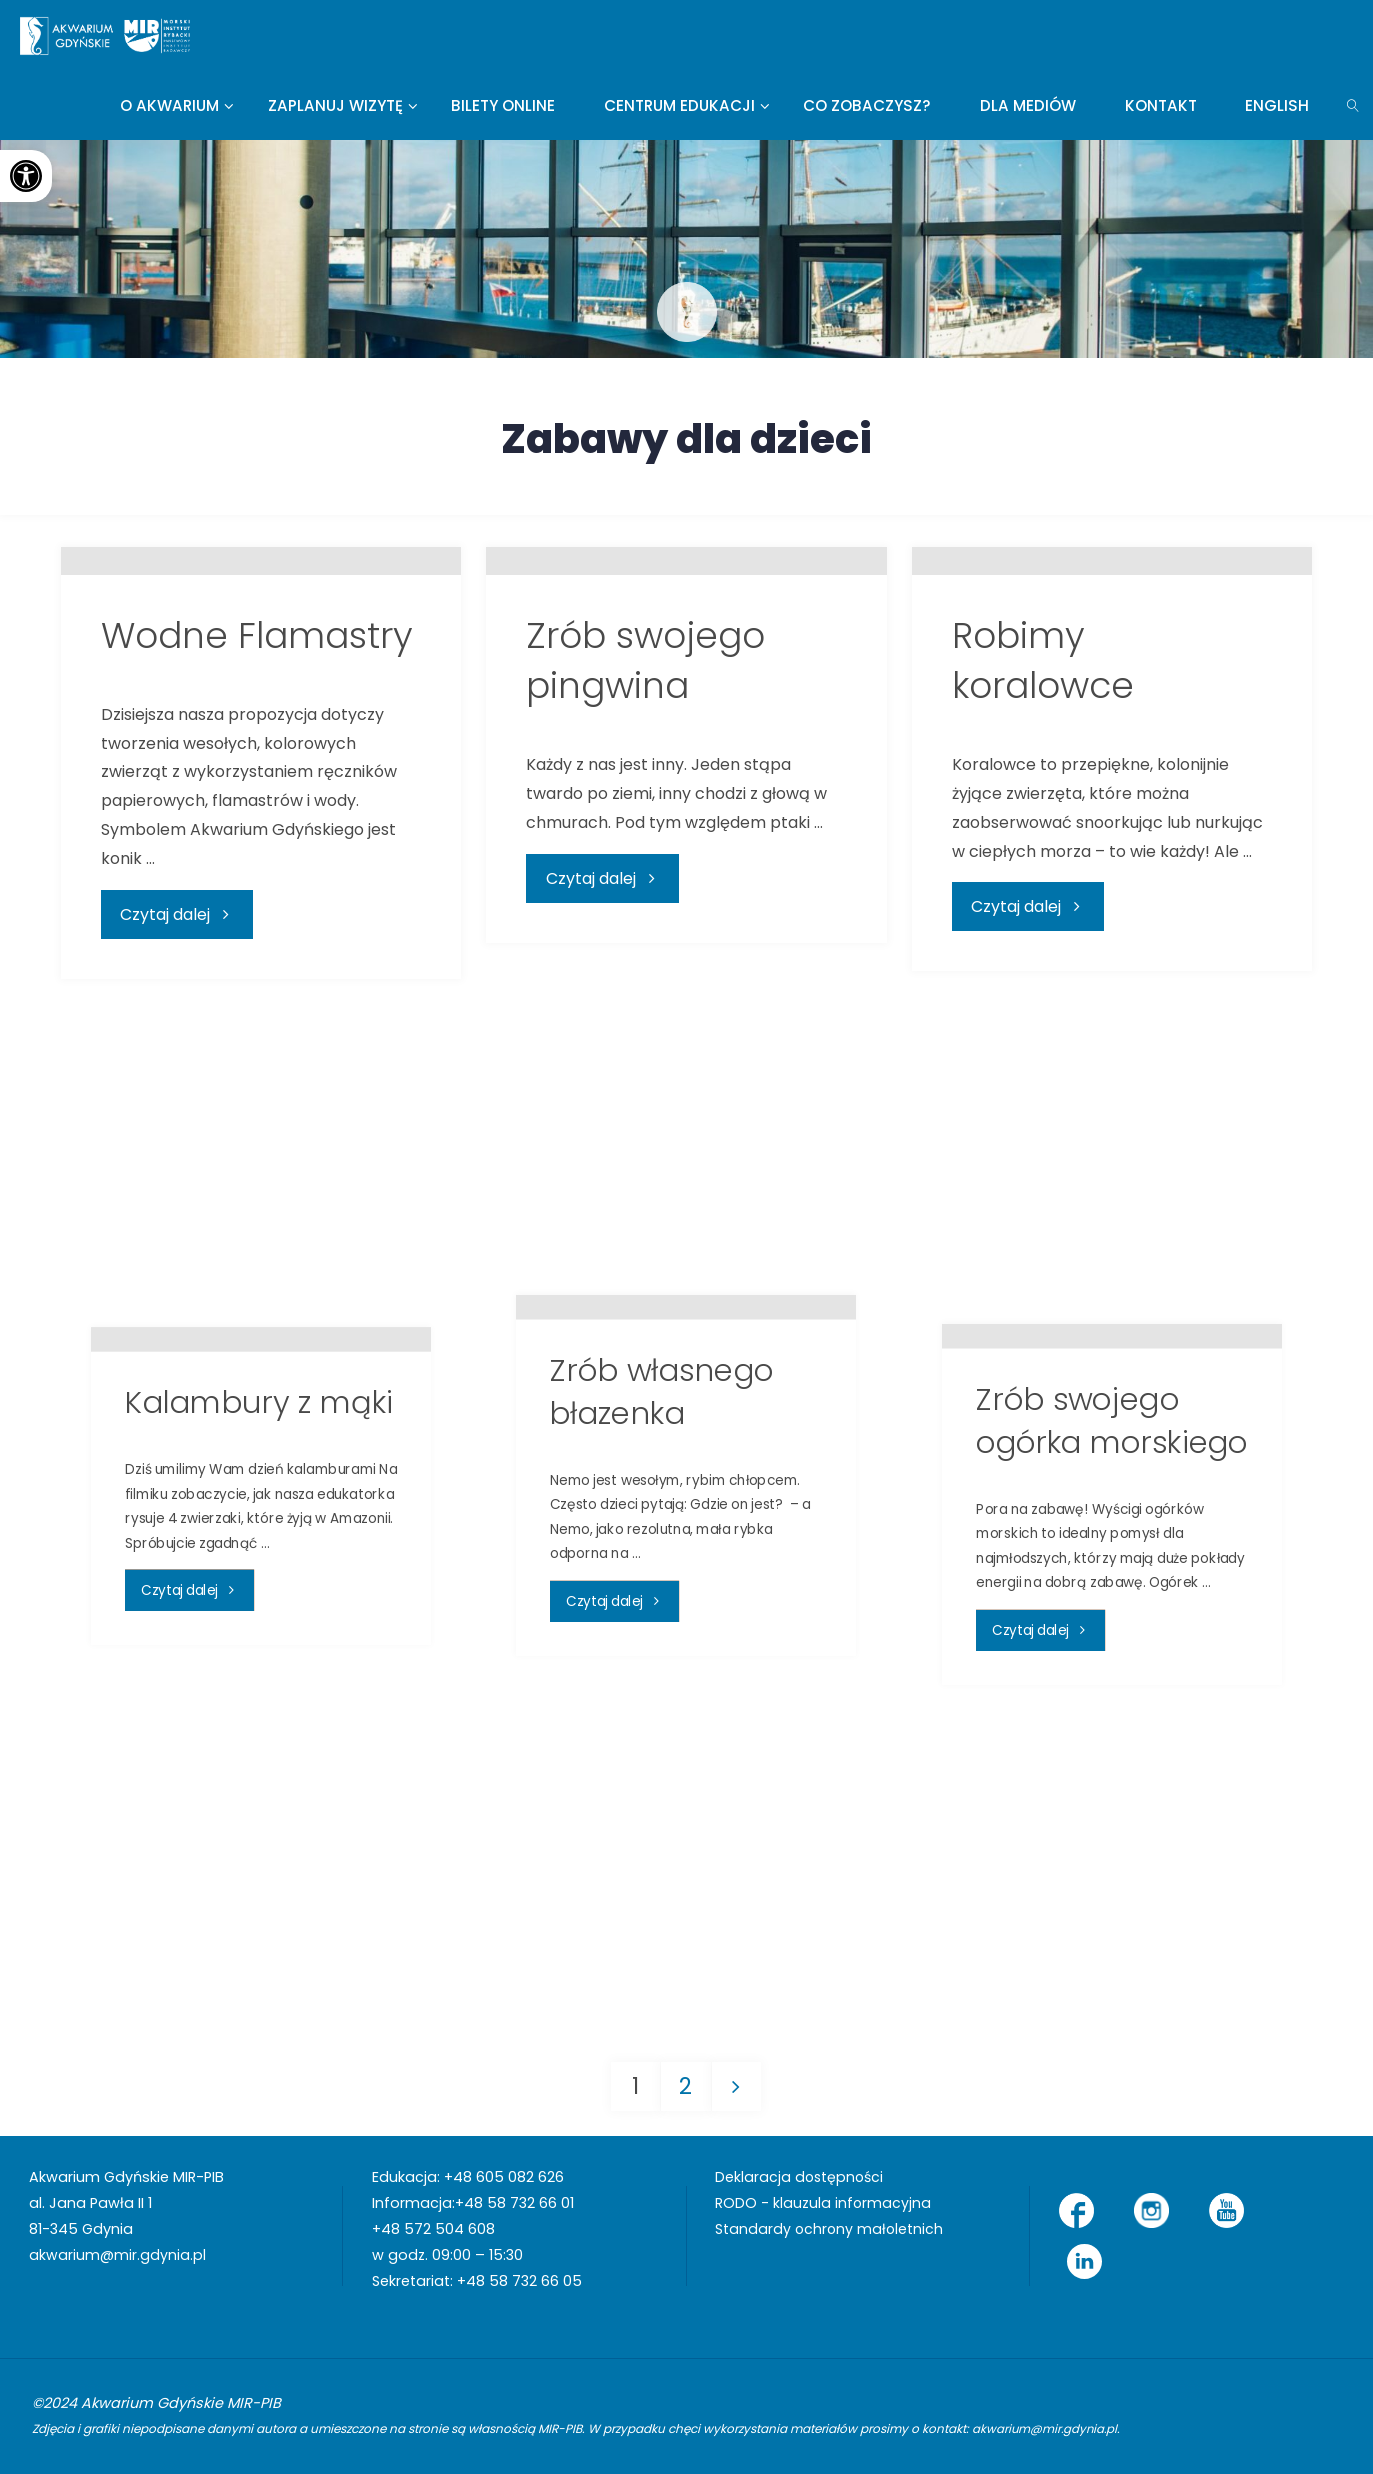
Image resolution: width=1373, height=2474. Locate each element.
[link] (26, 176)
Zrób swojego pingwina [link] (645, 956)
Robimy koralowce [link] (1043, 956)
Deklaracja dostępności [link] (801, 2177)
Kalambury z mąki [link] (259, 1676)
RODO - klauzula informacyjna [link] (823, 2203)
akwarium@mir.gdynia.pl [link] (117, 2255)
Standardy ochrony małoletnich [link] (830, 2229)
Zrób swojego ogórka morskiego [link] (1112, 1695)
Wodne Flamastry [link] (257, 931)
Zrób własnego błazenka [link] (662, 1666)
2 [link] (685, 2086)
